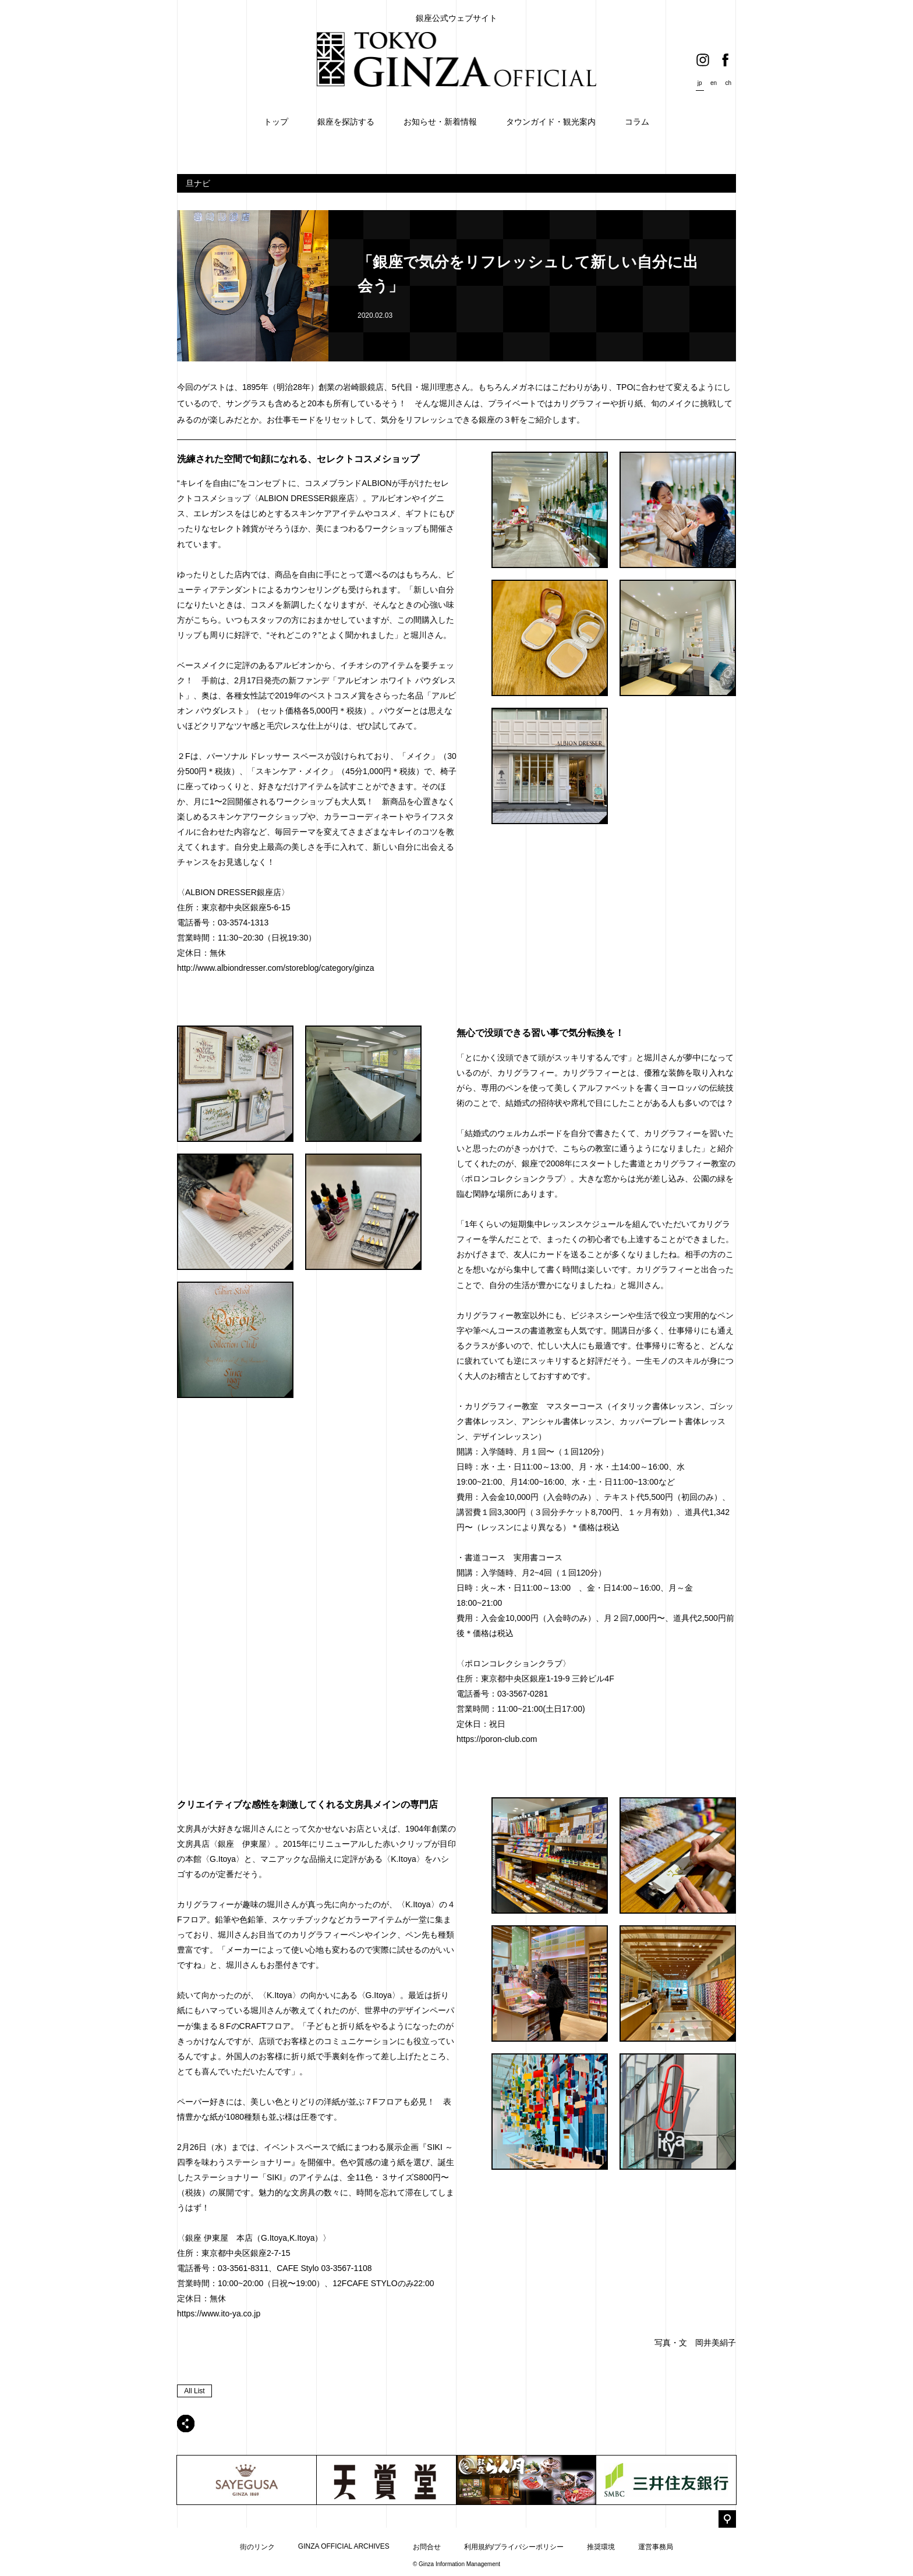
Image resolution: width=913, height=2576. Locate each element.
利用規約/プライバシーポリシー (514, 2547)
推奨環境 (601, 2547)
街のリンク (257, 2547)
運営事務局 (655, 2547)
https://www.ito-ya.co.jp (218, 2313)
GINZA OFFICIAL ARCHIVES (344, 2546)
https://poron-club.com (496, 1739)
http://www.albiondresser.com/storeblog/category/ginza (275, 968)
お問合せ (427, 2547)
